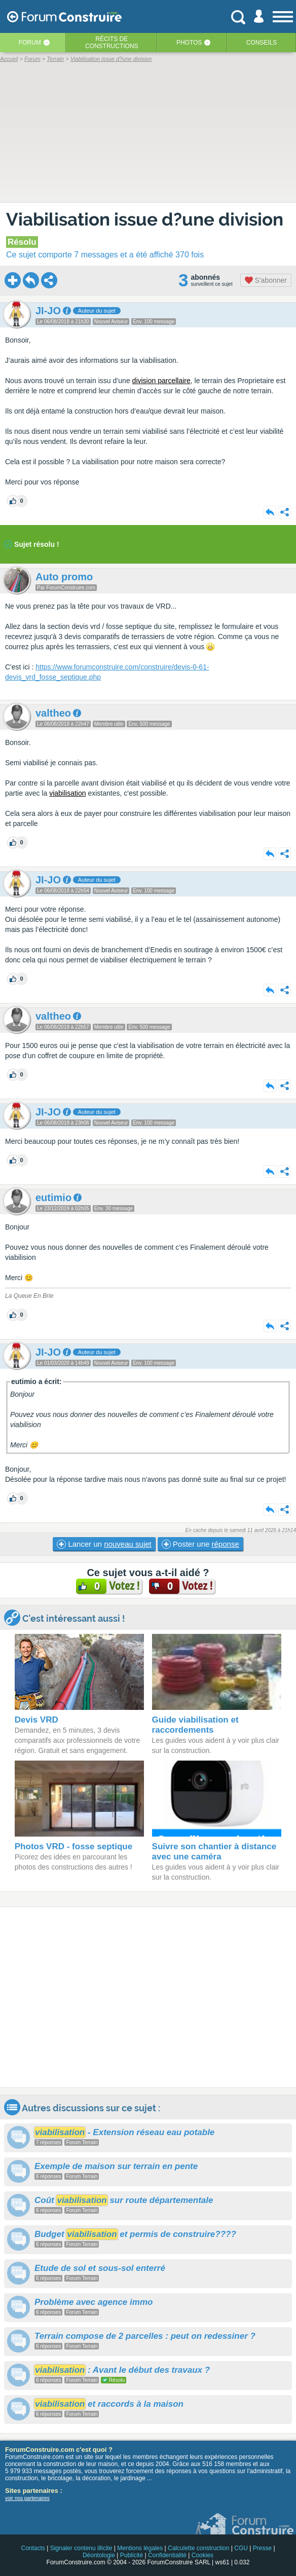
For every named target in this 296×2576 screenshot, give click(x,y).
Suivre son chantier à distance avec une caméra (214, 1851)
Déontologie (99, 2555)
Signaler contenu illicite (81, 2548)
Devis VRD (36, 1720)
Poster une (200, 1544)
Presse (262, 2548)
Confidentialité (167, 2555)
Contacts (33, 2548)
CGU (241, 2548)
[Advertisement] (148, 1997)
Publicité (131, 2555)
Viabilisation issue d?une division (144, 219)
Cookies (202, 2555)
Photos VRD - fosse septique (73, 1846)
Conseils (261, 42)
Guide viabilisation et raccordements (195, 1725)
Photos (189, 42)
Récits (111, 42)
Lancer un (104, 1544)
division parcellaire (161, 381)
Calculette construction (198, 2548)
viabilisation (67, 793)
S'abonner (266, 280)
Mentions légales (140, 2548)
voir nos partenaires (27, 2498)
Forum (30, 42)
